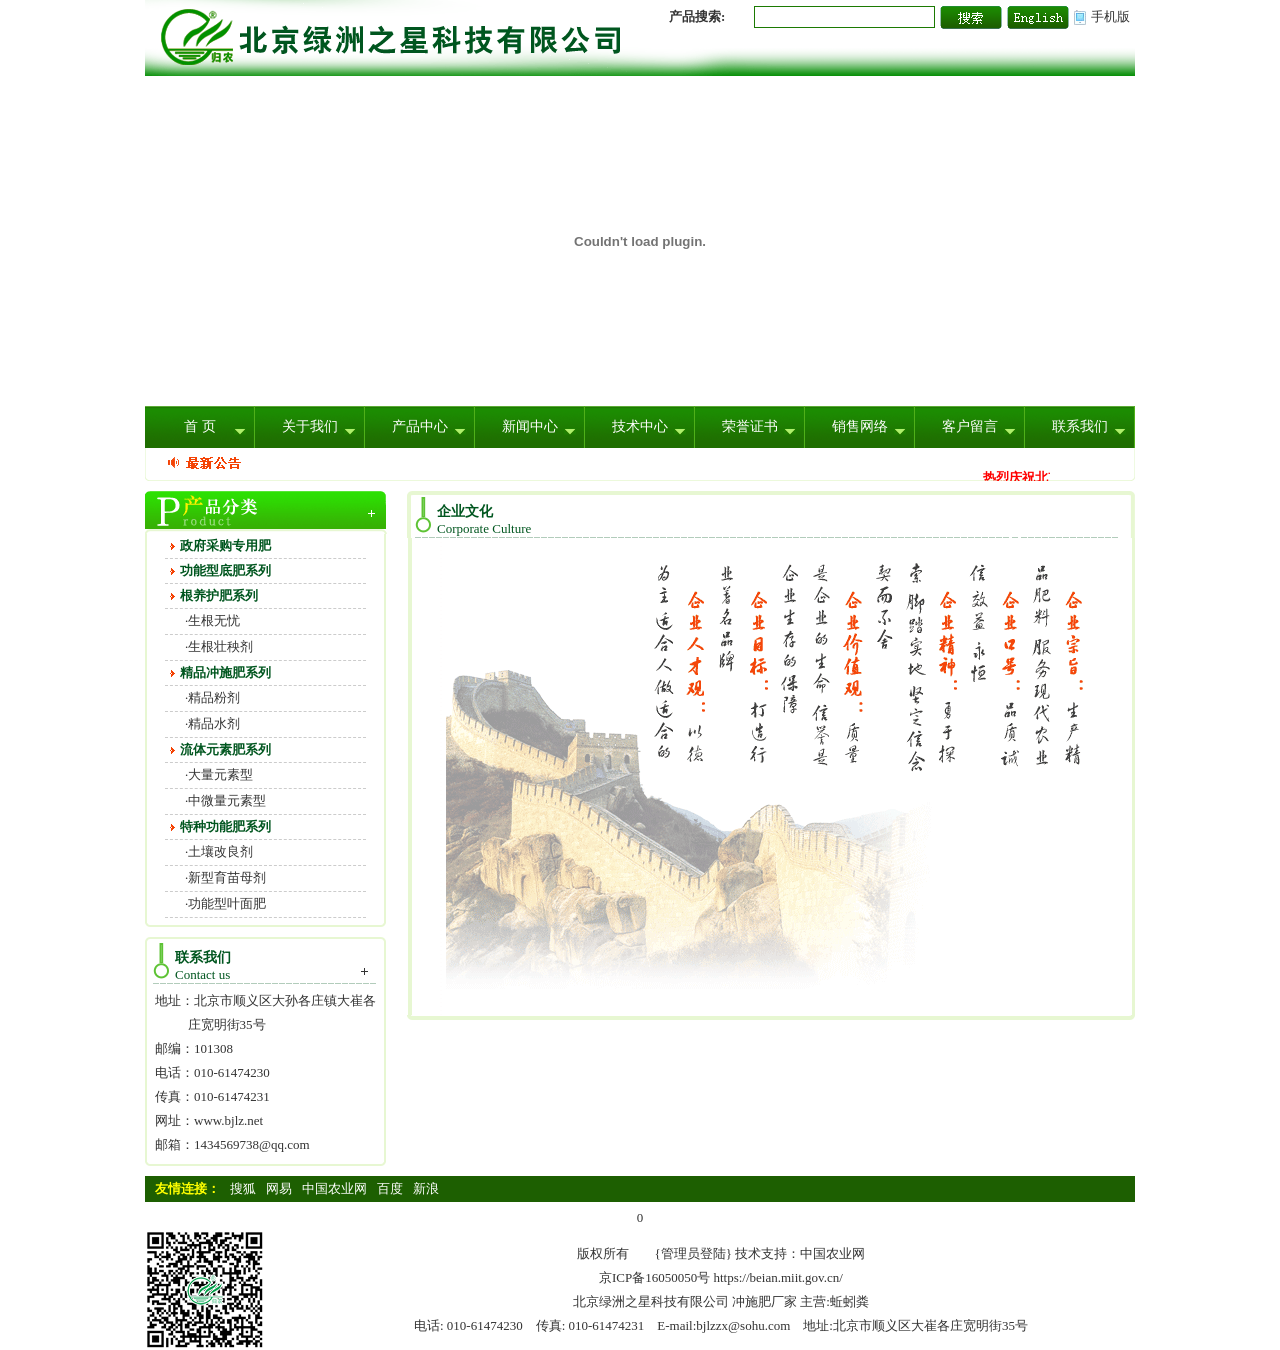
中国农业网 (334, 1188)
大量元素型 (220, 774)
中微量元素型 (227, 800)
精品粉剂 (214, 697)
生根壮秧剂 (220, 646)
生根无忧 (214, 620)
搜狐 (243, 1188)
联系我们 (1080, 426)
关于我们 (310, 426)
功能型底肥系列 (225, 570)
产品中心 (420, 426)
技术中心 (640, 426)
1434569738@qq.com (252, 1144)
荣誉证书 (750, 426)
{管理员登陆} (693, 1253)
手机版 (1110, 16)
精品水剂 (214, 723)
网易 (279, 1188)
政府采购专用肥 (225, 545)
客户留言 (970, 426)
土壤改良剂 (220, 851)
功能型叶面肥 (227, 903)
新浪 (426, 1188)
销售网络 (860, 426)
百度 (390, 1188)
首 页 (200, 426)
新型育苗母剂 (227, 877)
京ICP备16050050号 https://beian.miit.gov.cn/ (721, 1277)
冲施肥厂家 (764, 1301)
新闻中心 (530, 426)
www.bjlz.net (228, 1120)
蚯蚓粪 (849, 1301)
